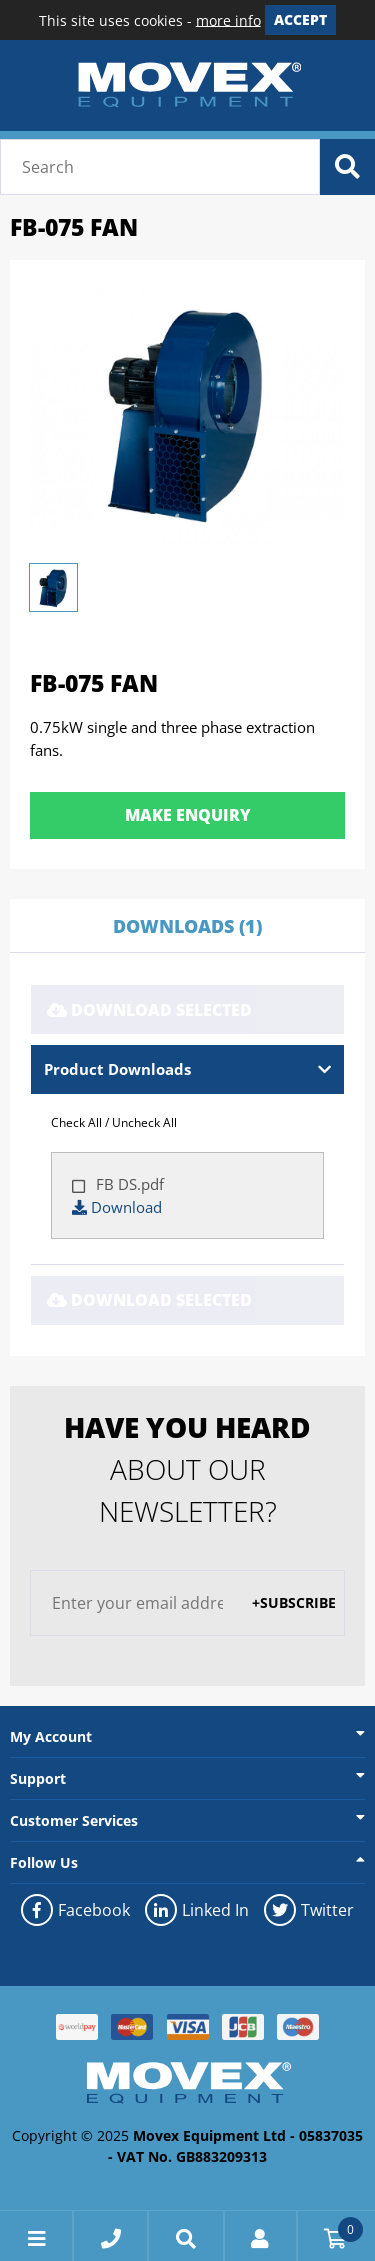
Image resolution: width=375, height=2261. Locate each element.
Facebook (75, 1910)
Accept (300, 19)
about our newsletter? (187, 1469)
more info (228, 19)
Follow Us (44, 1862)
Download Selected (149, 1010)
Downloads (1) (187, 926)
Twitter (309, 1910)
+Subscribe (294, 1602)
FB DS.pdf (128, 1184)
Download (117, 1207)
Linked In (197, 1910)
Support (38, 1778)
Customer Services (74, 1820)
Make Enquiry (188, 815)
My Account (51, 1736)
